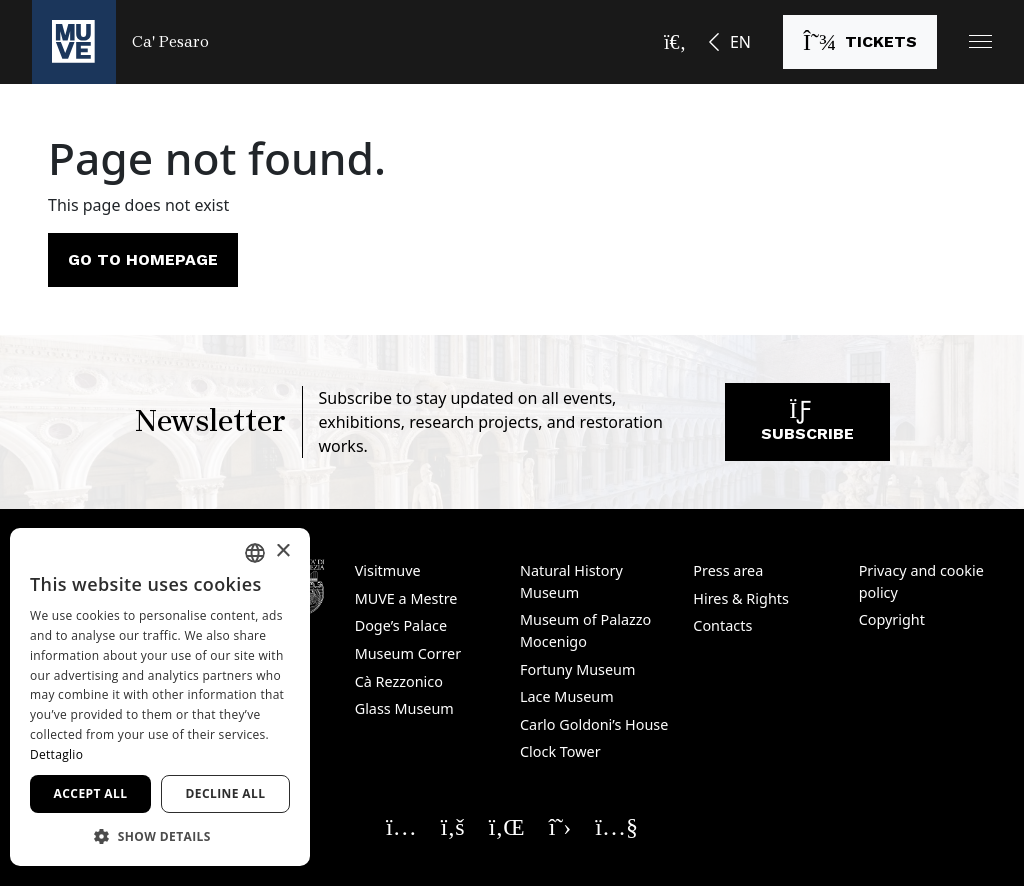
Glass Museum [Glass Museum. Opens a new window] (404, 708)
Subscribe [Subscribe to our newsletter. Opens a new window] (807, 426)
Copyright (892, 619)
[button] (980, 41)
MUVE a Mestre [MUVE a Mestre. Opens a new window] (406, 598)
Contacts (722, 625)
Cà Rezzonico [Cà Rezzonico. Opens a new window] (399, 681)
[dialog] (160, 697)
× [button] (282, 551)
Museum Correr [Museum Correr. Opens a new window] (408, 653)
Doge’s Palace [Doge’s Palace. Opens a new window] (401, 625)
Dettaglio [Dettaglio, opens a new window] (56, 754)
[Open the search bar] (675, 42)
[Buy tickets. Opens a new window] (860, 42)
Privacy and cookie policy (921, 581)
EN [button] (740, 42)
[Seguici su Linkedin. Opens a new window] (507, 826)
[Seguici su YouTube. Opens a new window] (616, 826)
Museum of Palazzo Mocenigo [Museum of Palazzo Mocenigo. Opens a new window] (585, 630)
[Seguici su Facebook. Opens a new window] (453, 826)
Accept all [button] (91, 793)
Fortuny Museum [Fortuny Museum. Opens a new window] (578, 669)
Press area (728, 570)
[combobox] (255, 553)
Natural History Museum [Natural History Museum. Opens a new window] (571, 581)
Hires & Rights (741, 598)
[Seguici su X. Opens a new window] (560, 826)
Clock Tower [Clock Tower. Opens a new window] (560, 751)
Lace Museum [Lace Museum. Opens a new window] (567, 696)
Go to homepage (143, 259)
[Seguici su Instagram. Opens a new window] (401, 826)
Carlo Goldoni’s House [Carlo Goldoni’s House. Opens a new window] (594, 724)
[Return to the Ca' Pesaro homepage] (120, 42)
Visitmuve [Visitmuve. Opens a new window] (388, 570)
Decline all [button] (226, 793)
